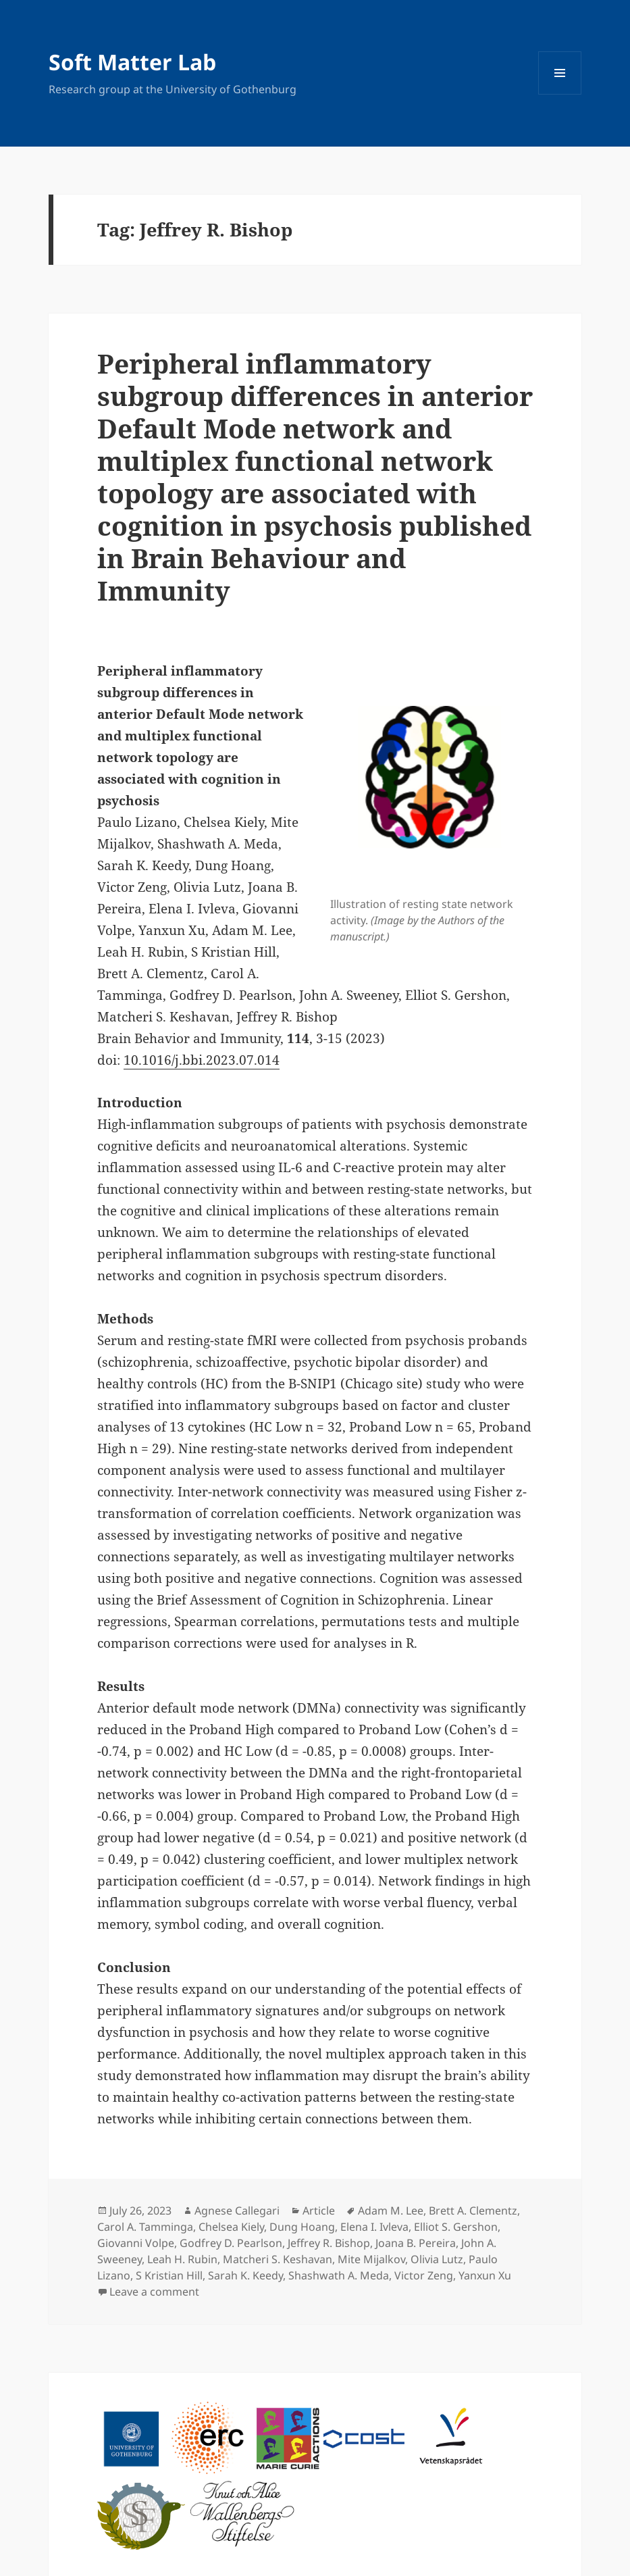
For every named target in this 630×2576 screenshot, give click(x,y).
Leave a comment (154, 2291)
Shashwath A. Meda (338, 2275)
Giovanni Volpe (135, 2243)
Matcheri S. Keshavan (277, 2259)
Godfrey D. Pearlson (231, 2243)
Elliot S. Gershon (456, 2226)
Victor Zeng (423, 2275)
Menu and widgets (560, 94)
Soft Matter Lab (132, 61)
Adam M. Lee (390, 2210)
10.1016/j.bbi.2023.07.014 (202, 1060)
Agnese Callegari (237, 2210)
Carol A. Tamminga (145, 2226)
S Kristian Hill (169, 2275)
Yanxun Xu (484, 2275)
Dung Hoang (302, 2226)
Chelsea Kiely (231, 2226)
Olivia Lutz (437, 2259)
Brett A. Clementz (473, 2210)
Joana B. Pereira (415, 2243)
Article (319, 2210)
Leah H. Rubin (182, 2259)
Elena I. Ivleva (374, 2226)
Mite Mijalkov (371, 2259)
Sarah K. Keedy (245, 2275)
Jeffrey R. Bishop (329, 2243)
